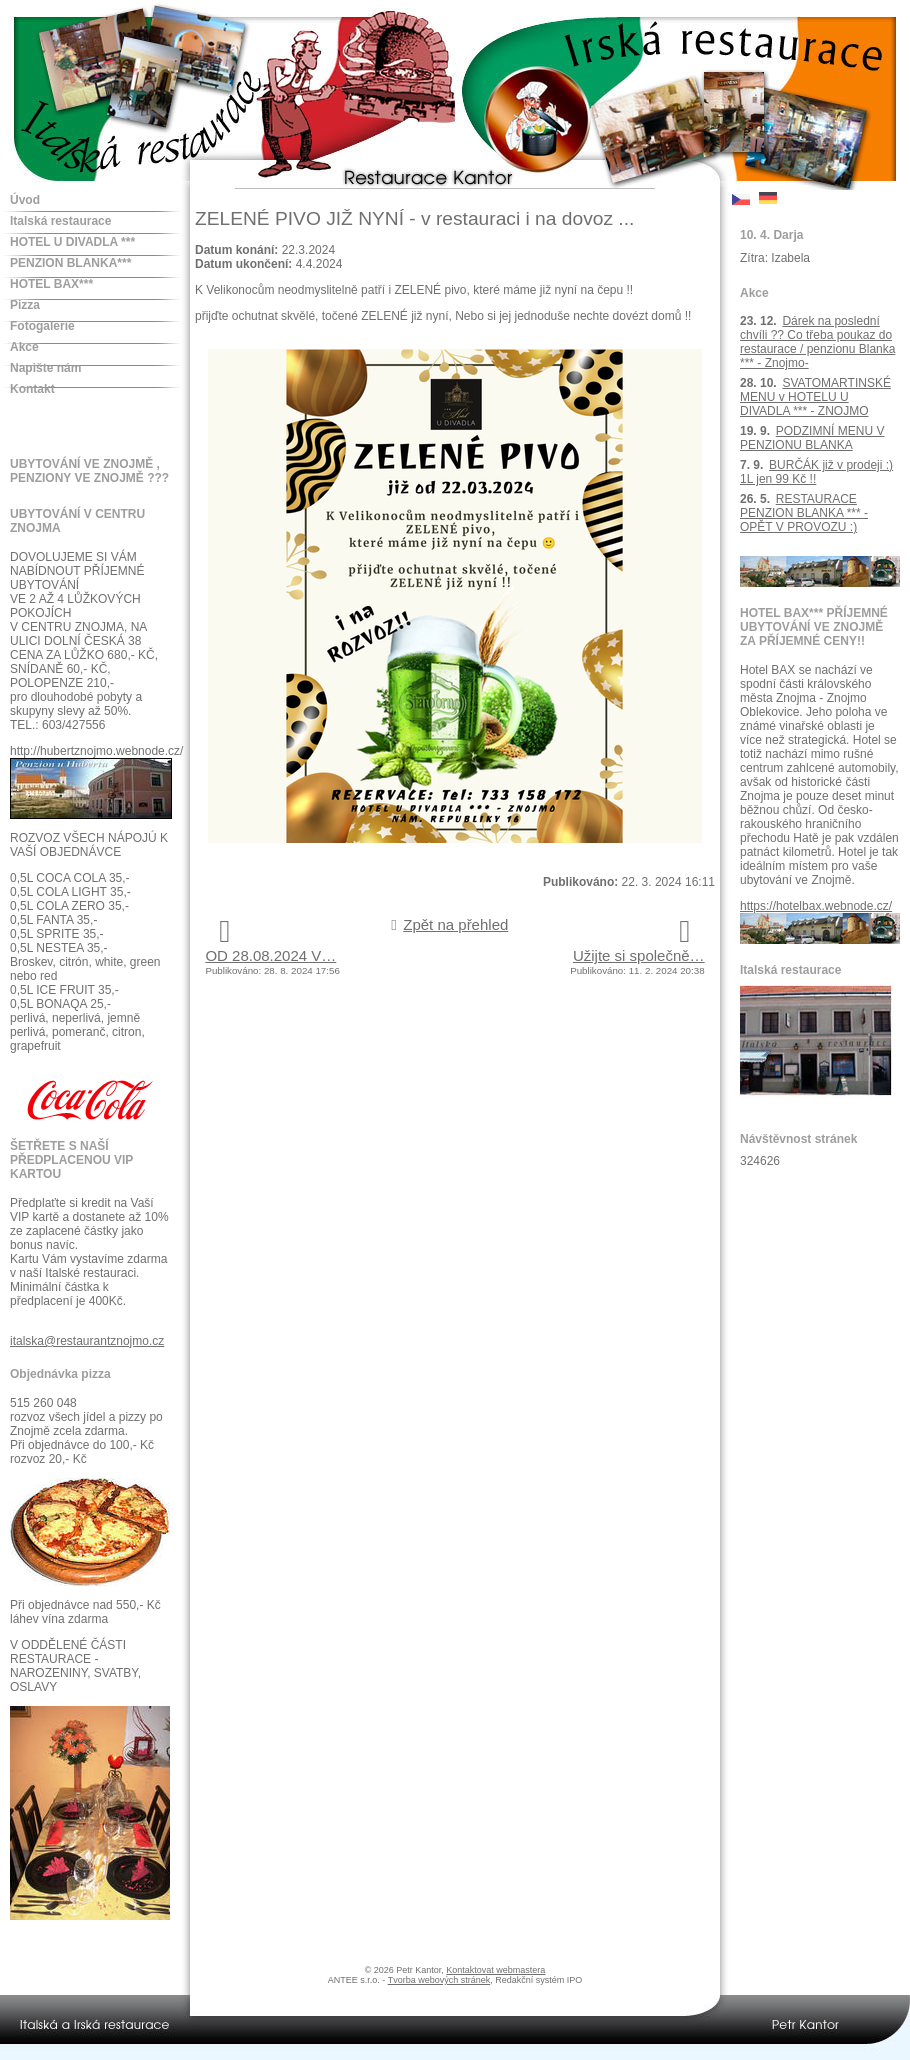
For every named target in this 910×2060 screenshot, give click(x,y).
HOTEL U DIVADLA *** (72, 242)
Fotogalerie (42, 326)
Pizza (25, 305)
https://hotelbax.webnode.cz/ (816, 906)
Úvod (25, 200)
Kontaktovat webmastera (495, 1970)
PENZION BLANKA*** (70, 263)
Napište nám (45, 368)
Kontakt (32, 389)
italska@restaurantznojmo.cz (87, 1341)
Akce (24, 347)
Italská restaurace (60, 221)
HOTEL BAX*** (51, 284)
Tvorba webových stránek (439, 1980)
